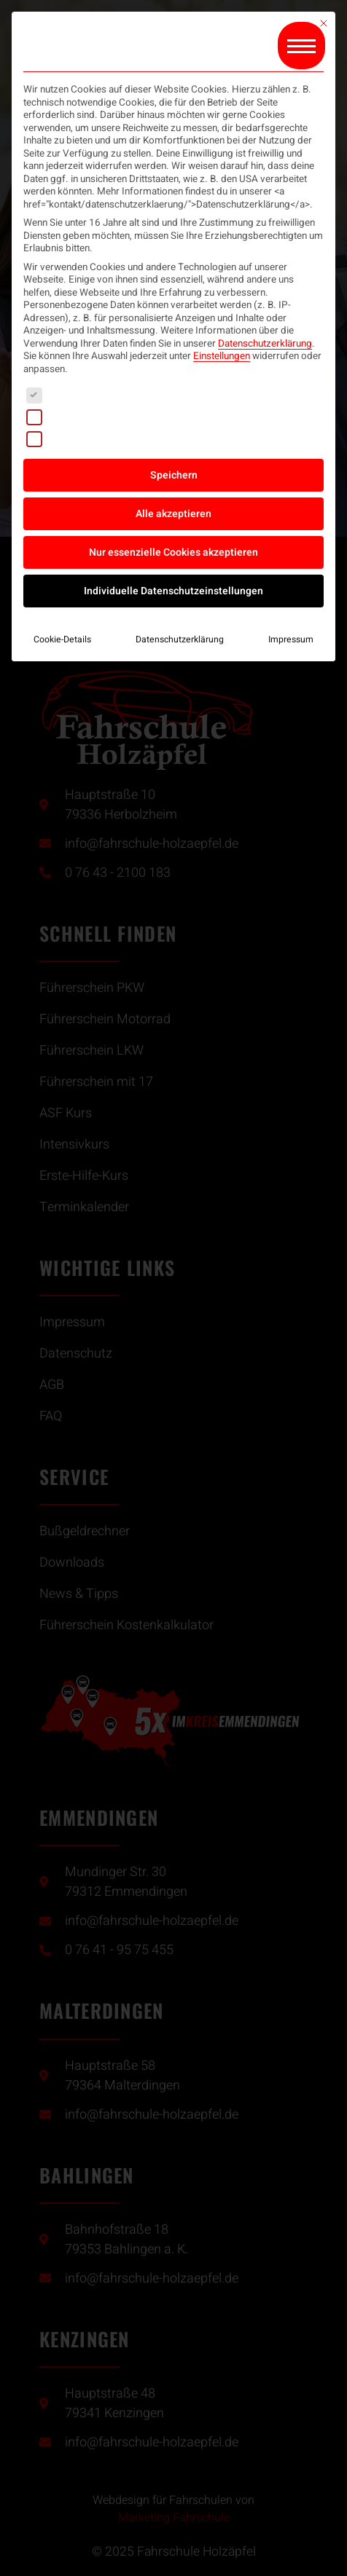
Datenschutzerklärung (265, 343)
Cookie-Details (62, 639)
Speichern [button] (174, 475)
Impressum (290, 639)
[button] (301, 45)
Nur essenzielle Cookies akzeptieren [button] (173, 552)
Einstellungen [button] (221, 356)
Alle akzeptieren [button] (173, 513)
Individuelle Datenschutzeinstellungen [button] (173, 591)
